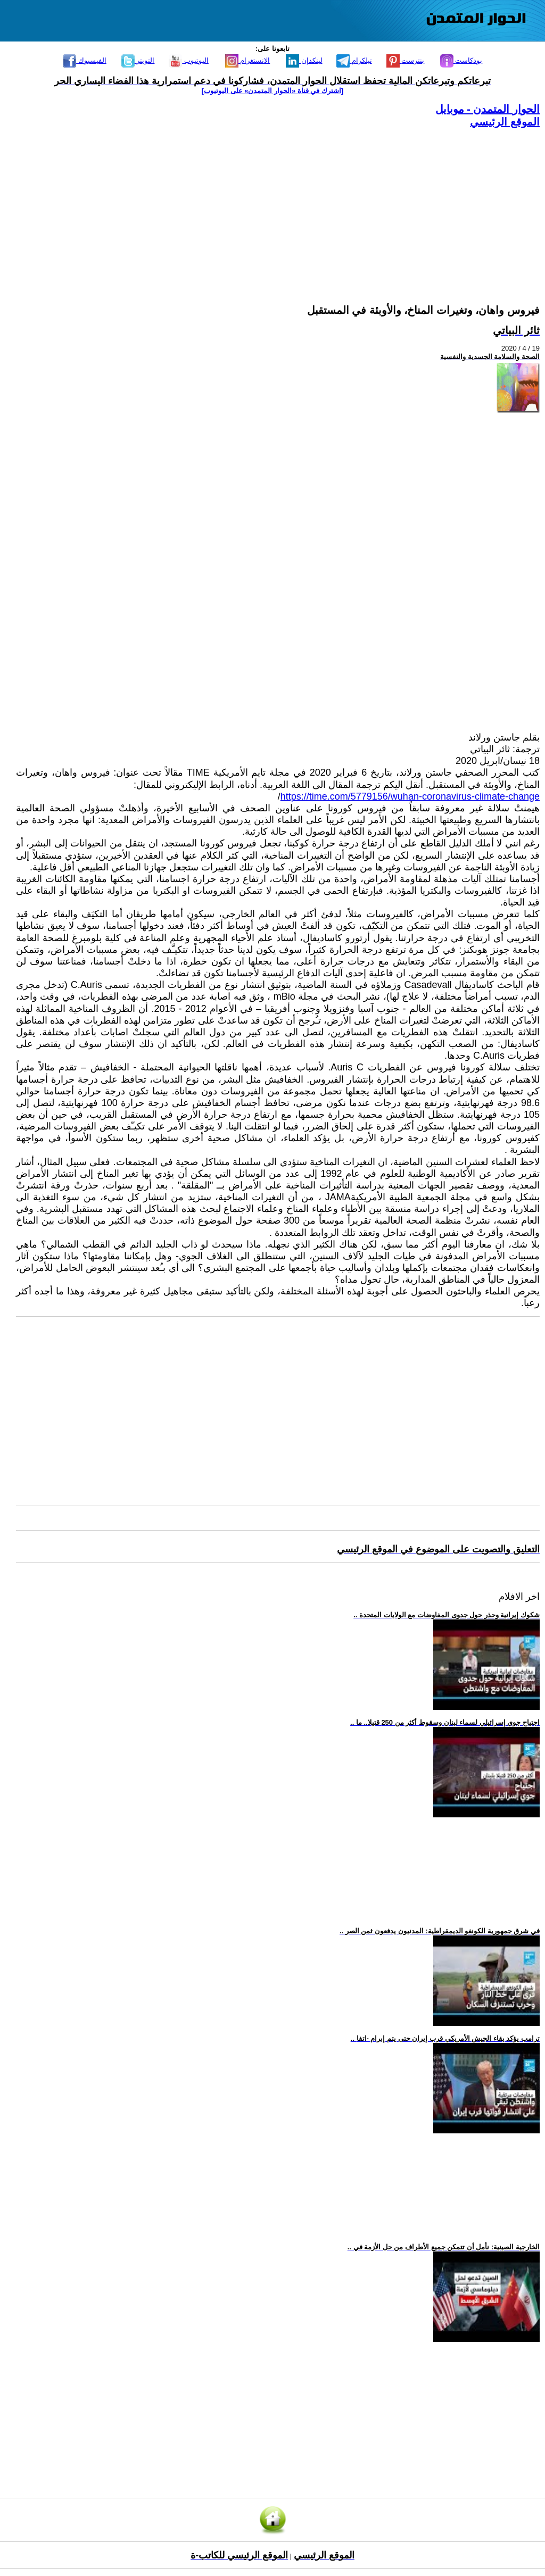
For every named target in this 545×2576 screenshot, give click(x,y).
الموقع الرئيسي (505, 122)
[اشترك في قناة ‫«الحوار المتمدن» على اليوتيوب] (273, 91)
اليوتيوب (189, 60)
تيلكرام (354, 60)
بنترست (405, 60)
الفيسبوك (84, 60)
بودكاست (461, 60)
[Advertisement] (278, 203)
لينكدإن (304, 60)
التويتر (138, 60)
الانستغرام (247, 60)
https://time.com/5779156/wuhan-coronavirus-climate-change (410, 796)
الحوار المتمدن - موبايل (487, 109)
